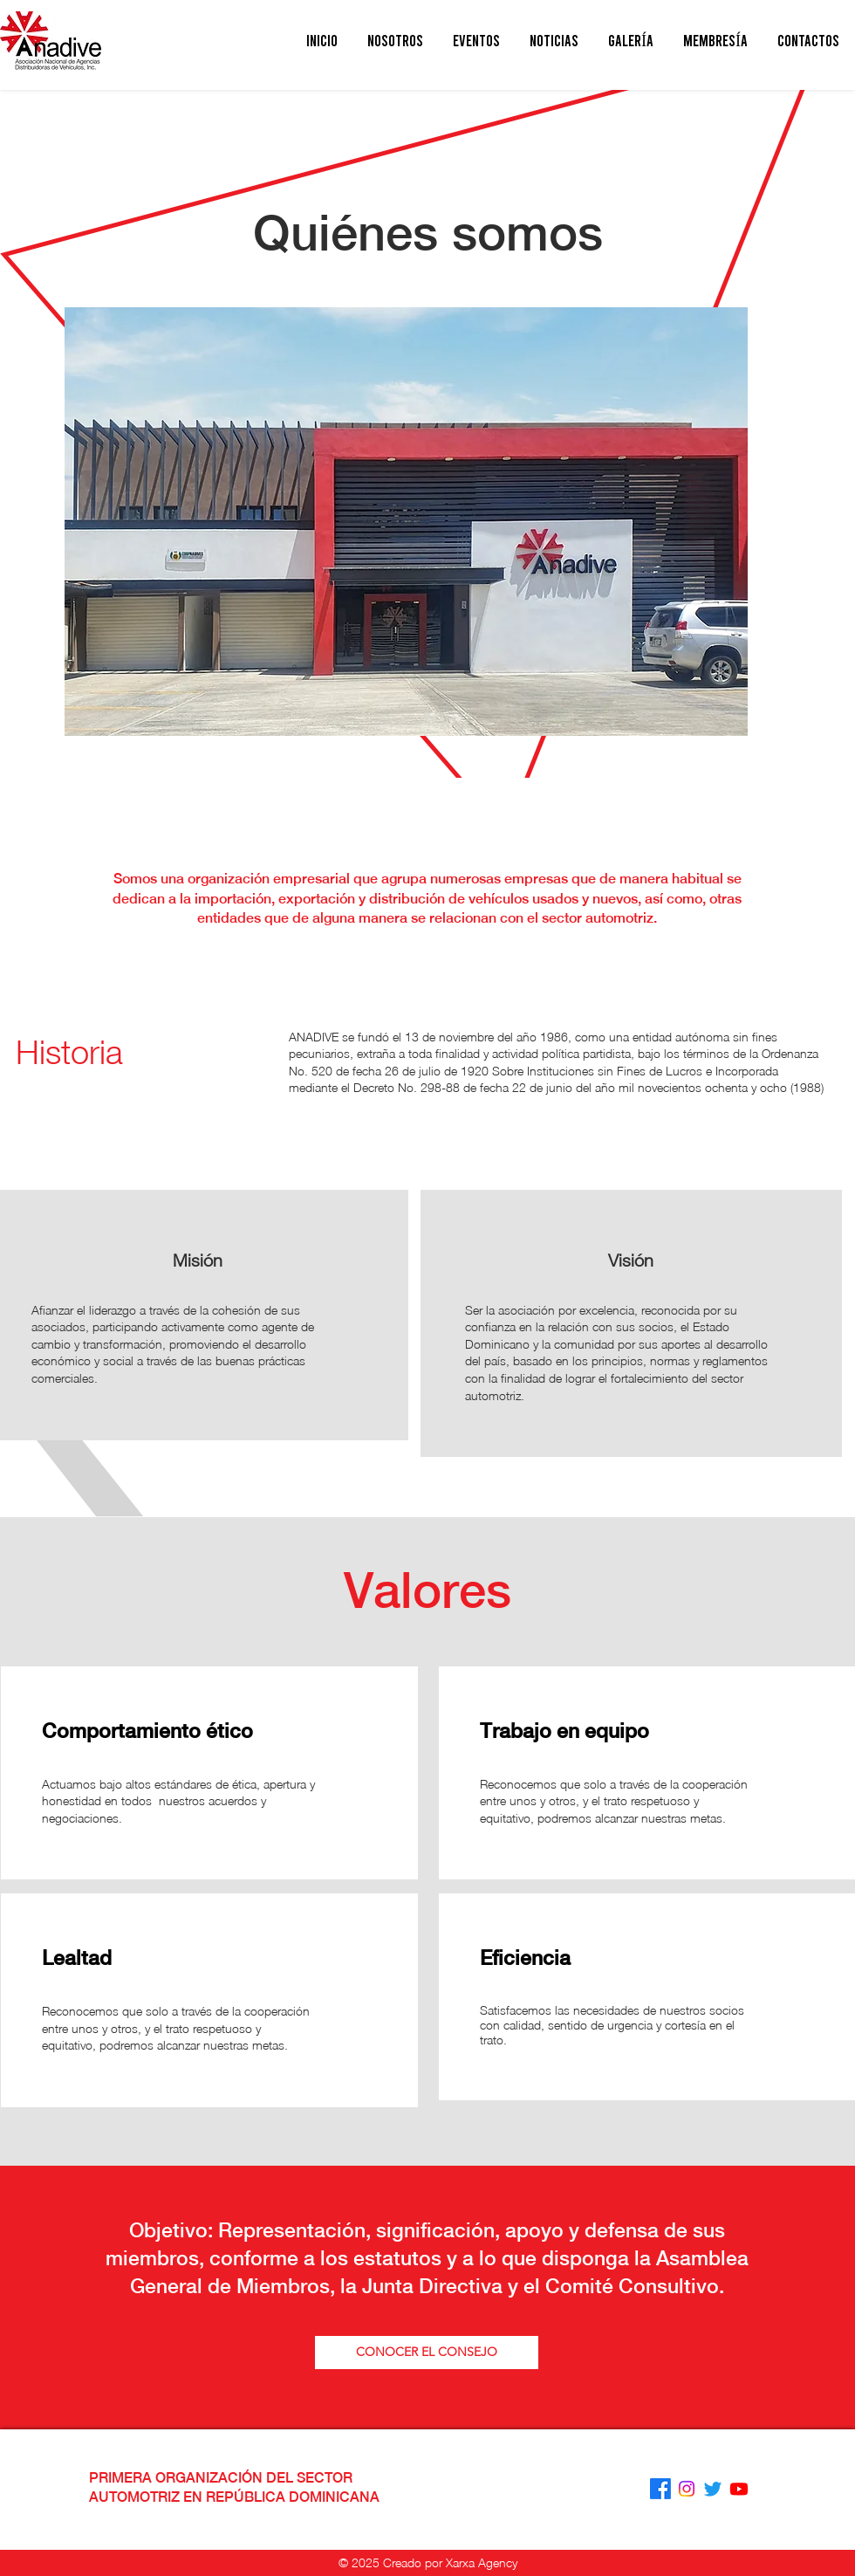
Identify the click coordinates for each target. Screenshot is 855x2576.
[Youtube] (738, 2488)
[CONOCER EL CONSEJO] (426, 2352)
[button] (395, 40)
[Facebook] (660, 2488)
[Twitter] (712, 2488)
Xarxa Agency (481, 2562)
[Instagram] (686, 2488)
